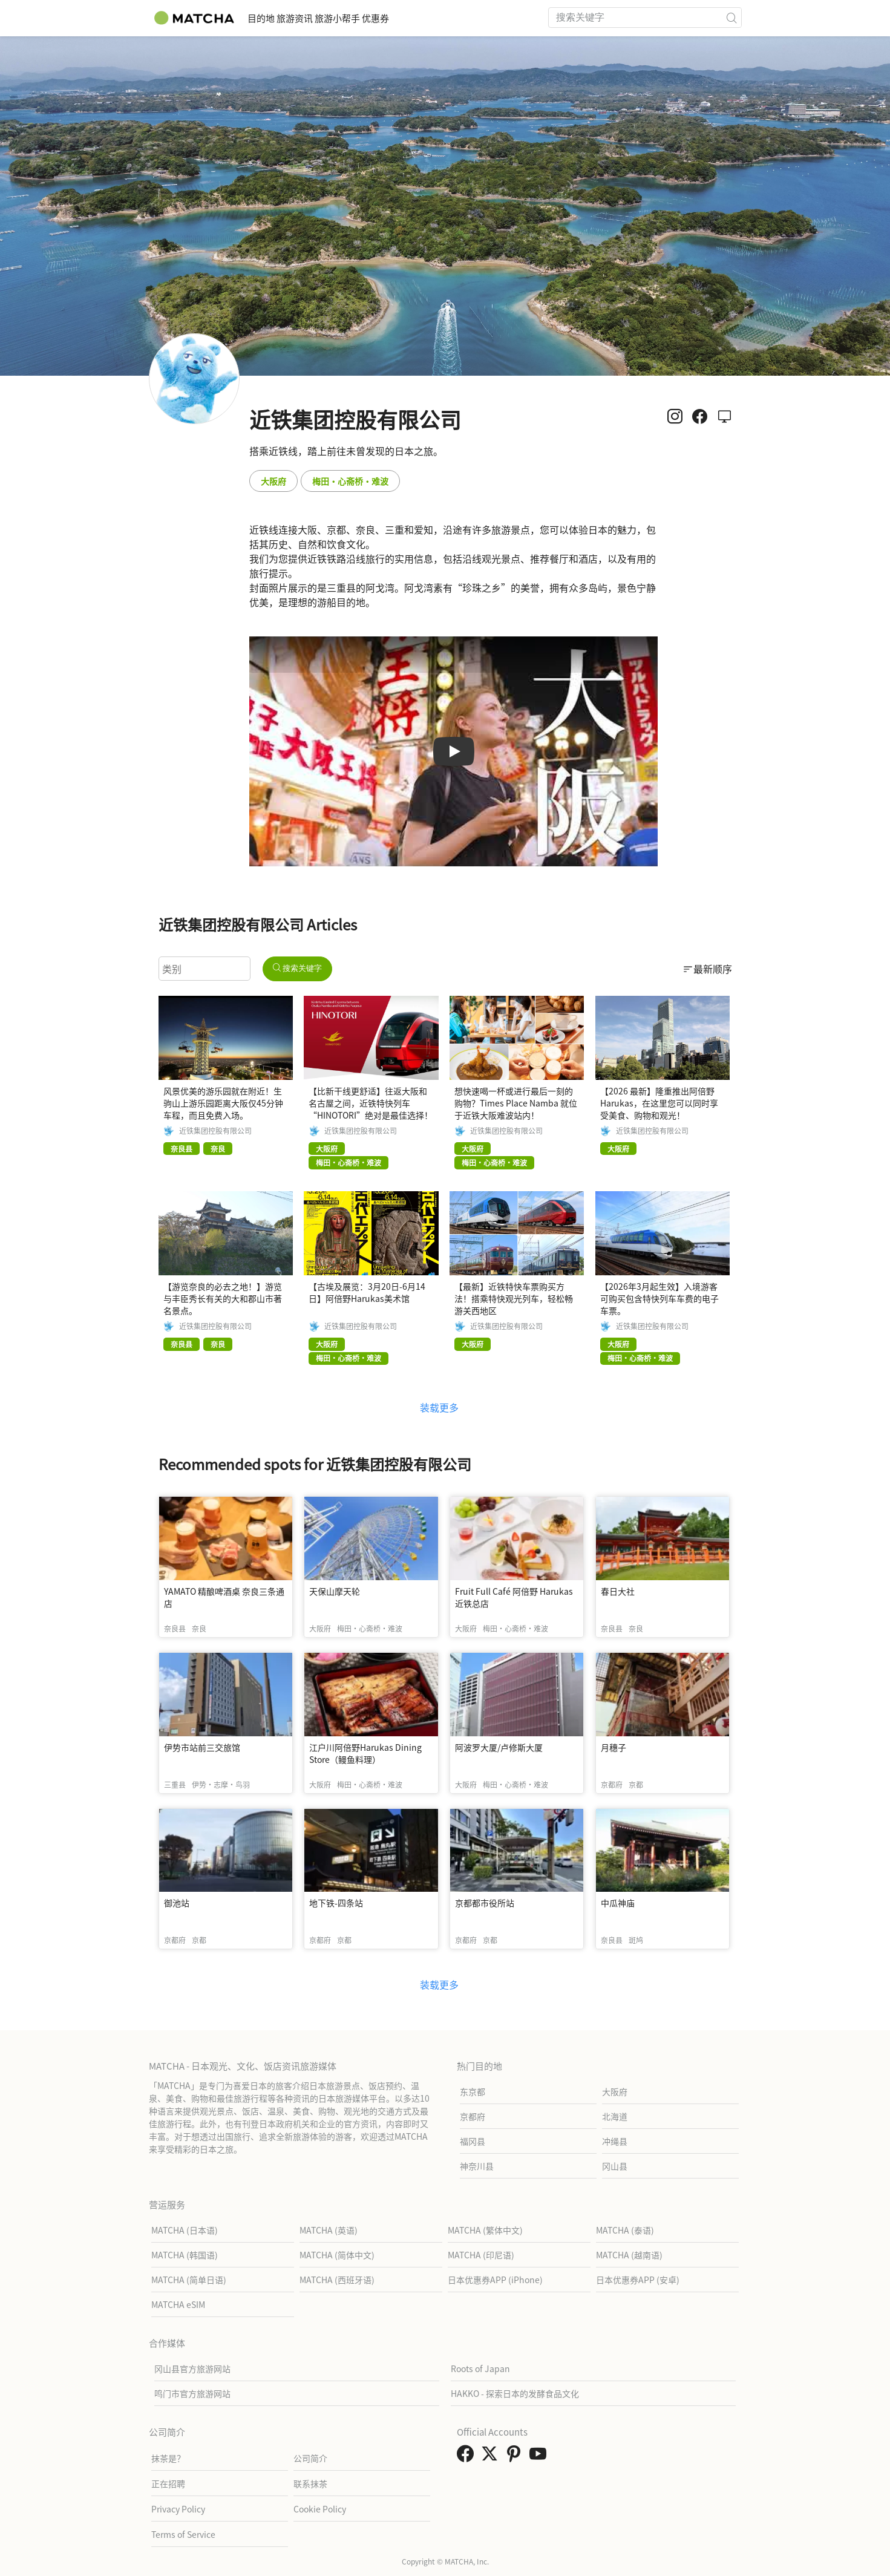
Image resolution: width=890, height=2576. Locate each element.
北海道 (614, 2116)
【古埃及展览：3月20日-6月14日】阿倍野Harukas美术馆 (367, 1292)
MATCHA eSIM (178, 2304)
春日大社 (618, 1591)
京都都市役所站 (484, 1903)
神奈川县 (477, 2166)
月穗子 (613, 1747)
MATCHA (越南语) (629, 2255)
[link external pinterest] (516, 2457)
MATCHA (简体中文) (337, 2255)
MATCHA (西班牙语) (337, 2280)
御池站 (176, 1903)
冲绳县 (614, 2141)
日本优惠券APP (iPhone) (495, 2280)
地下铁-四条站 (336, 1903)
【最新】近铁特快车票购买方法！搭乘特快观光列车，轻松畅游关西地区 (513, 1298)
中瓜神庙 (618, 1903)
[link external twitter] (492, 2457)
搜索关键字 (297, 968)
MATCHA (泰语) (625, 2230)
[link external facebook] (468, 2457)
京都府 (472, 2116)
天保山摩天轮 (334, 1591)
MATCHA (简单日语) (188, 2280)
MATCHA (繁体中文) (485, 2230)
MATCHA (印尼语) (481, 2255)
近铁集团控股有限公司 (215, 1130)
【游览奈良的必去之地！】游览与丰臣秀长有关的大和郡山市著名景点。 (222, 1298)
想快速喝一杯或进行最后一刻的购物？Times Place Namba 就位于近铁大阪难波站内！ (515, 1103)
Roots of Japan (480, 2368)
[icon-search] (732, 17)
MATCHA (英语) (328, 2230)
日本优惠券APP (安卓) (637, 2280)
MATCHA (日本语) (184, 2230)
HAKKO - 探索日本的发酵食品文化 (515, 2393)
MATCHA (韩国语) (184, 2255)
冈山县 (614, 2166)
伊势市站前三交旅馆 (202, 1747)
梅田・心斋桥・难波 (350, 481)
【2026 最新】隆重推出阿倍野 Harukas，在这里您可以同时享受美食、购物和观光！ (659, 1103)
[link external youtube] (540, 2457)
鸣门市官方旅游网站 (192, 2393)
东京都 (472, 2091)
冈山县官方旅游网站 (192, 2368)
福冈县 (472, 2141)
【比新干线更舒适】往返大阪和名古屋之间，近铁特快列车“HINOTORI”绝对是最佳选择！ (371, 1103)
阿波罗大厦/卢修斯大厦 (499, 1747)
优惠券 (437, 17)
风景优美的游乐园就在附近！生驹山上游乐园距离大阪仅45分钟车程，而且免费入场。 (223, 1103)
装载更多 (439, 1407)
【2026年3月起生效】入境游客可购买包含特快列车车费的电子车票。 (659, 1298)
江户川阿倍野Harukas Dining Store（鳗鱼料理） (365, 1753)
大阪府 (273, 481)
